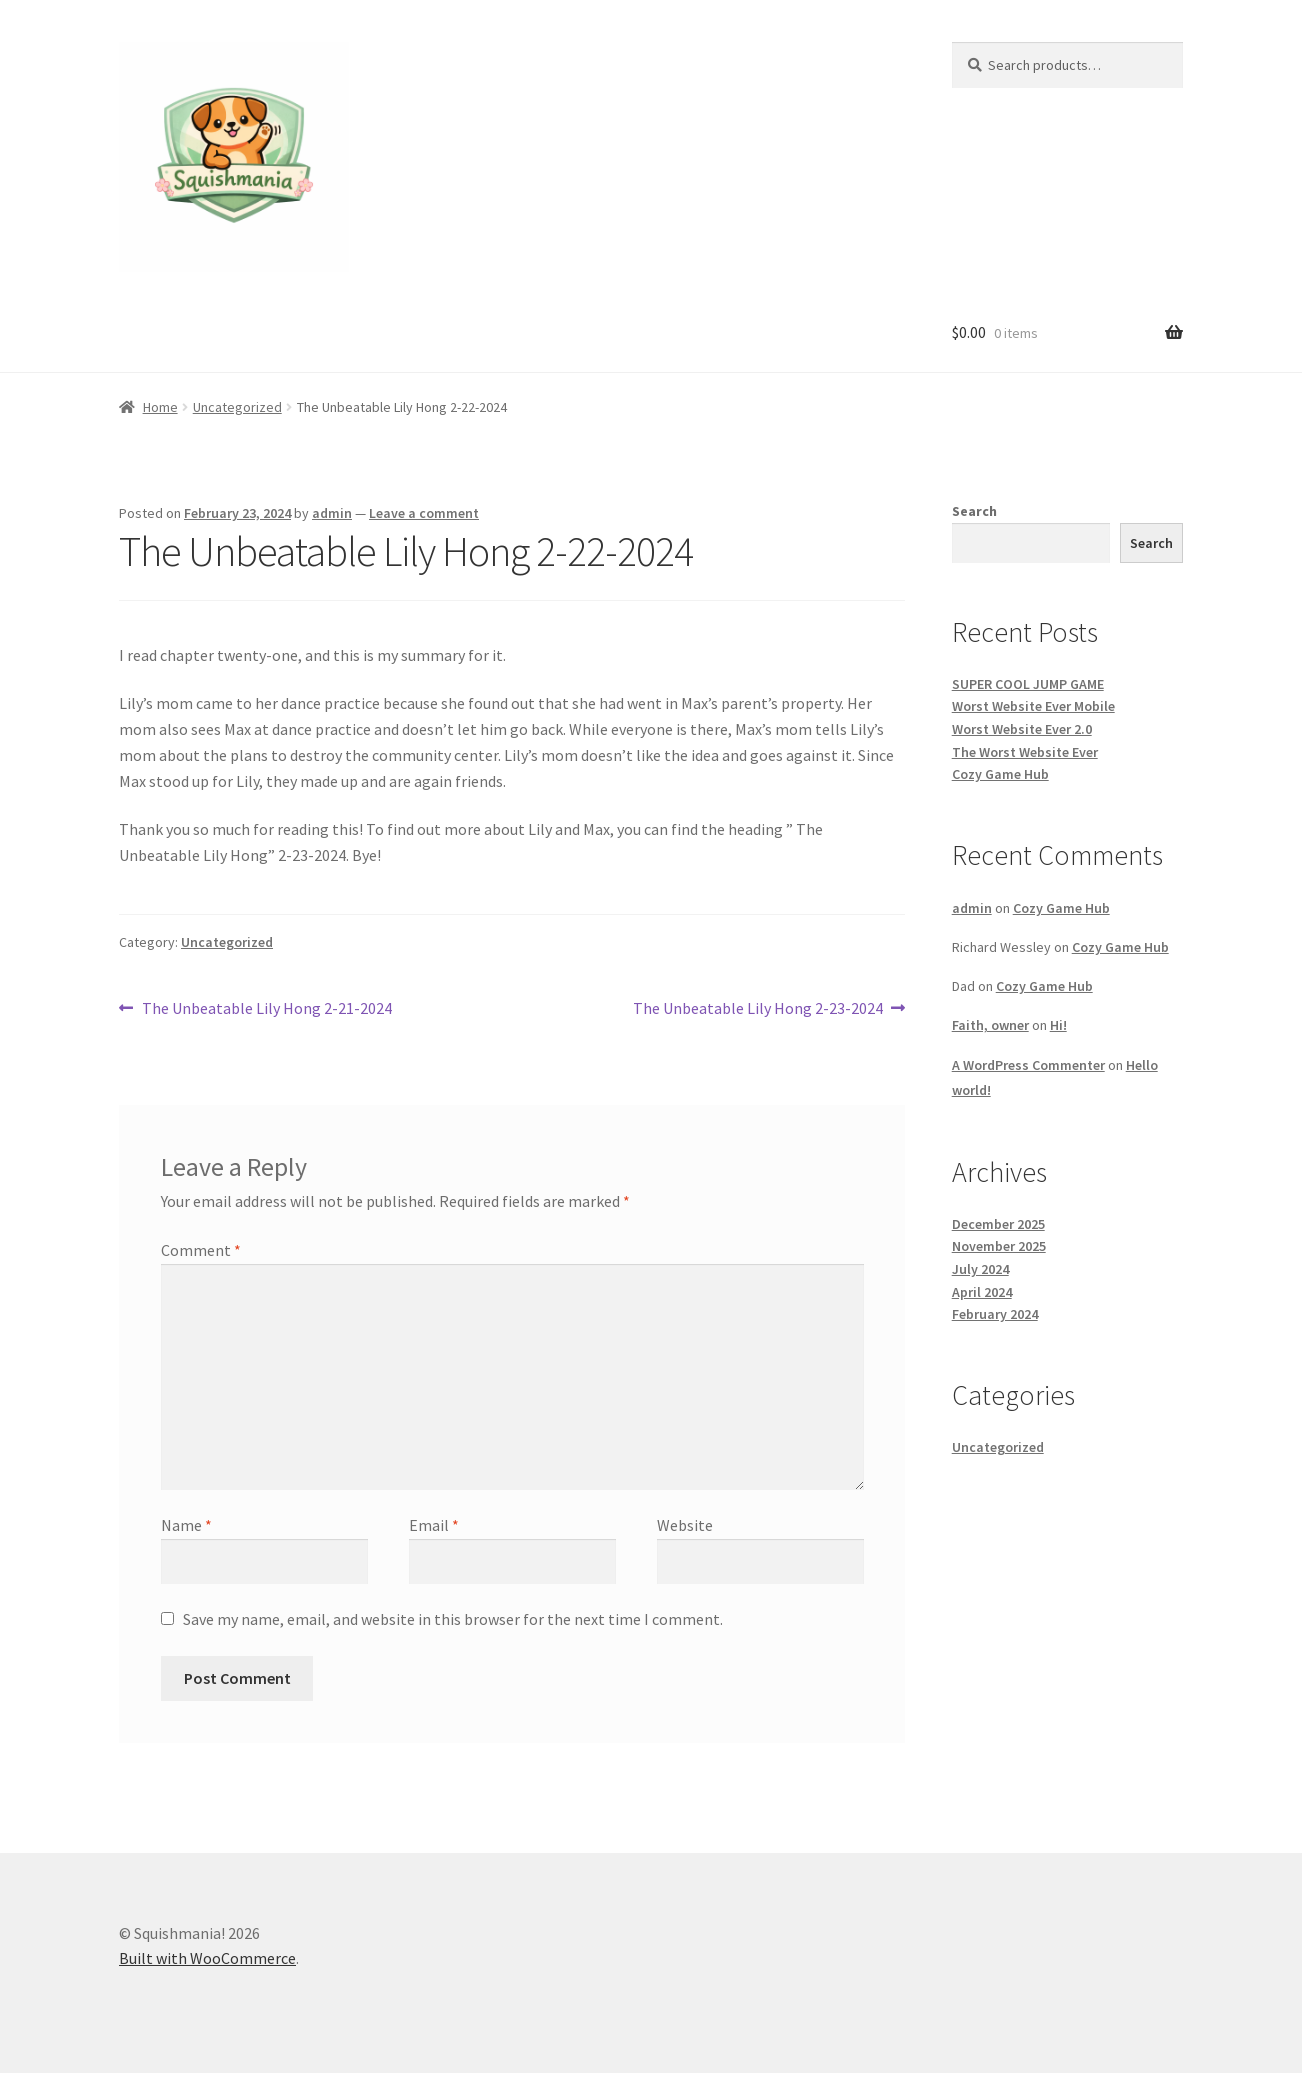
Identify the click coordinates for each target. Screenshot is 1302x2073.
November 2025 (999, 1246)
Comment (201, 1250)
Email (434, 1525)
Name (186, 1525)
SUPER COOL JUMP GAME (1028, 684)
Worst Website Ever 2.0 (1022, 729)
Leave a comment (424, 513)
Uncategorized (237, 407)
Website (685, 1525)
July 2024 (980, 1269)
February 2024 (995, 1314)
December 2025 (998, 1224)
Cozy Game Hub (1000, 774)
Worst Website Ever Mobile (1033, 706)
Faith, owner (990, 1025)
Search (974, 511)
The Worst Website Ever (1025, 752)
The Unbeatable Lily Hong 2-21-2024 (266, 1009)
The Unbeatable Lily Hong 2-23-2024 (758, 1009)
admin (332, 513)
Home (160, 407)
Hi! (1058, 1025)
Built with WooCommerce (207, 1958)
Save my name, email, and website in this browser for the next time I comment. (453, 1619)
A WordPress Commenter (1028, 1065)
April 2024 (982, 1292)
